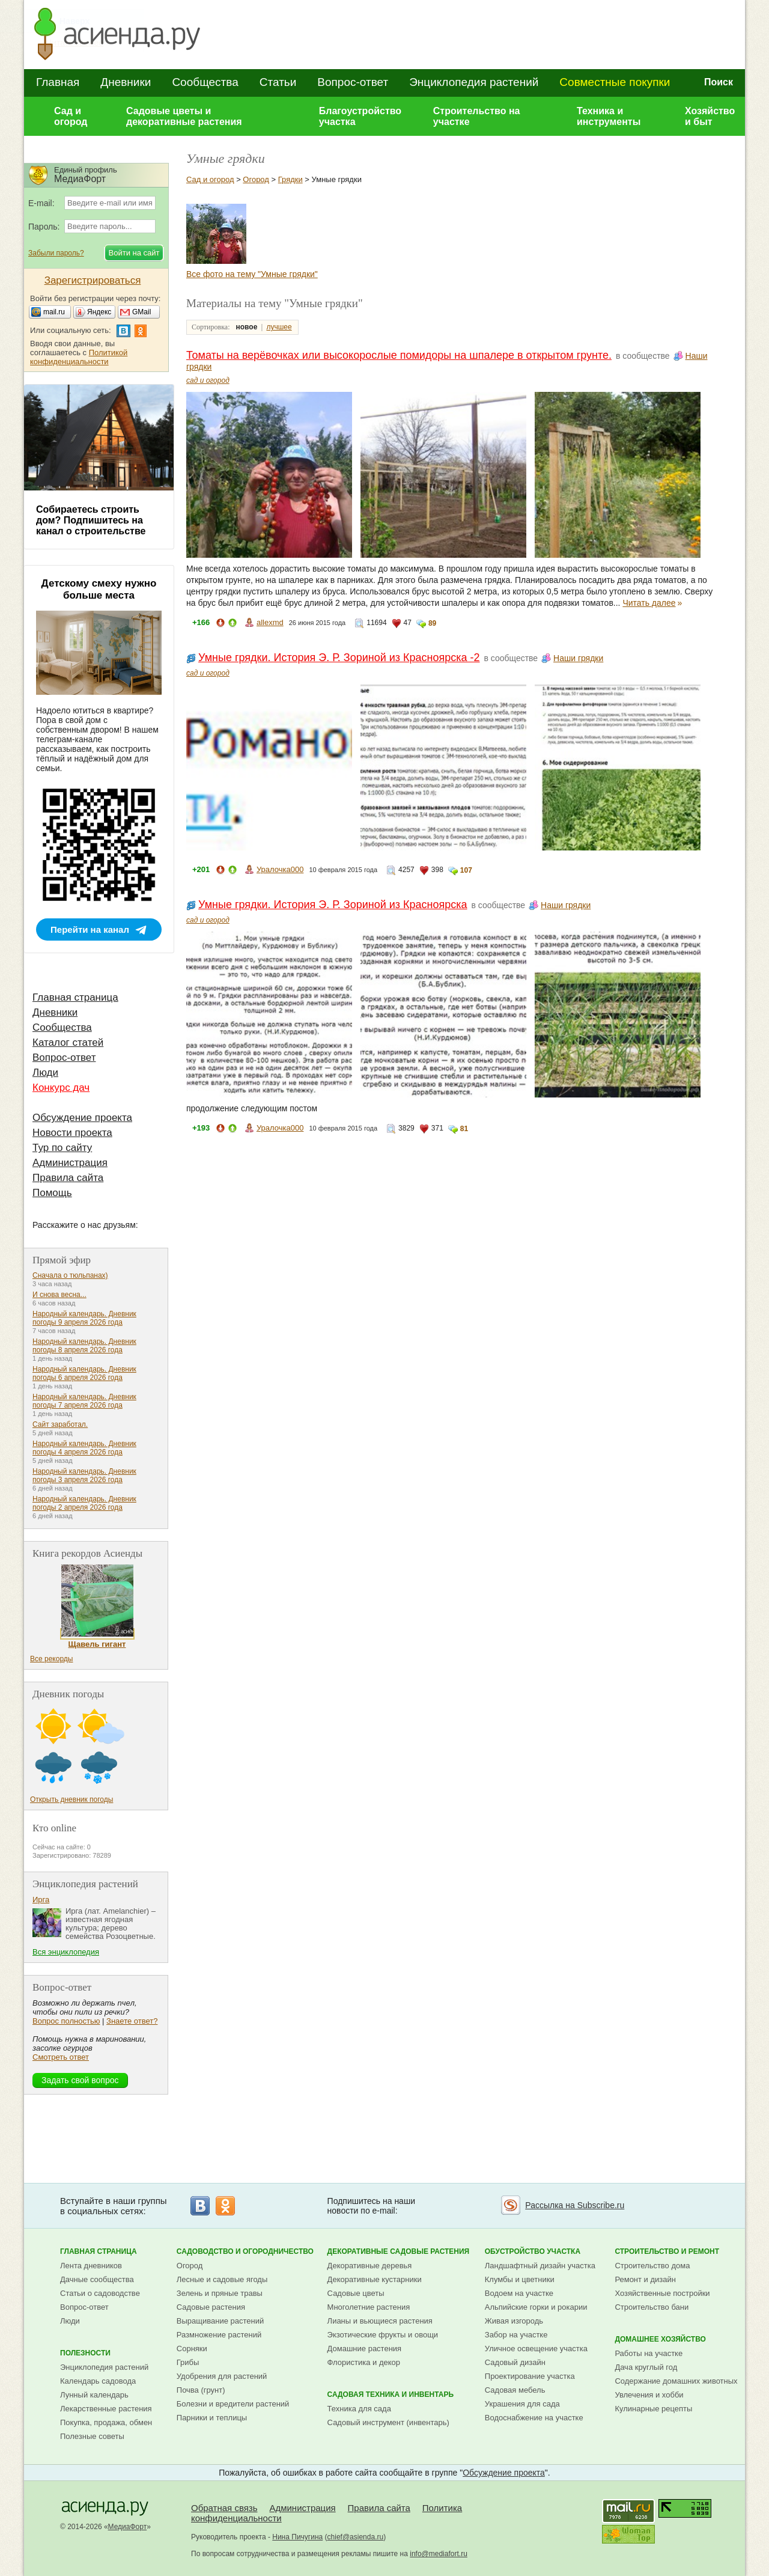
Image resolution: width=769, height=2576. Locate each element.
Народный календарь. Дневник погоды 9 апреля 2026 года (84, 1318)
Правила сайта (67, 1177)
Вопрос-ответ (352, 82)
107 (466, 870)
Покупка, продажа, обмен (106, 2422)
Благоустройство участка (360, 116)
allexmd (270, 622)
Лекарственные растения (106, 2408)
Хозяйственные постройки (662, 2293)
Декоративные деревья (369, 2265)
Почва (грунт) (201, 2389)
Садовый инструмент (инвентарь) (388, 2422)
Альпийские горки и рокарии (536, 2307)
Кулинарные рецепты (653, 2408)
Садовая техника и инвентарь (390, 2394)
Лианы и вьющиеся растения (380, 2320)
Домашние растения (364, 2348)
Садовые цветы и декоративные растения (184, 116)
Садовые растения (211, 2307)
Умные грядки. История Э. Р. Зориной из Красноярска (332, 905)
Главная (57, 82)
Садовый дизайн (515, 2362)
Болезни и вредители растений (233, 2403)
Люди (45, 1072)
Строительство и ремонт (667, 2251)
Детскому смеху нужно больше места (99, 589)
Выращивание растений (220, 2320)
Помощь (52, 1192)
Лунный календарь (94, 2394)
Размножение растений (219, 2334)
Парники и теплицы (212, 2417)
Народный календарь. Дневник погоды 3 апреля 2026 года (84, 1475)
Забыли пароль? (56, 253)
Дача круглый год (646, 2367)
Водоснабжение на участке (534, 2417)
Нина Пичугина (297, 2537)
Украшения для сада (522, 2403)
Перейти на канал (89, 929)
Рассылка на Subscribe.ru (574, 2205)
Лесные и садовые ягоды (222, 2279)
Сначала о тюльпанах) (70, 1275)
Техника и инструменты (608, 116)
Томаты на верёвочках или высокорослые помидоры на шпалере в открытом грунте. (399, 355)
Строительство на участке (476, 116)
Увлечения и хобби (649, 2394)
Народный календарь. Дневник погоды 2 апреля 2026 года (84, 1503)
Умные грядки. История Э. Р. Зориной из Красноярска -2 (339, 658)
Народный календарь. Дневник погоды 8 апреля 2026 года (84, 1345)
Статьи (278, 82)
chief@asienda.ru (355, 2537)
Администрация (70, 1162)
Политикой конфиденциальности (78, 357)
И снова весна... (59, 1294)
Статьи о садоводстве (100, 2293)
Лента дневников (91, 2265)
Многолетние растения (368, 2307)
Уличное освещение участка (536, 2348)
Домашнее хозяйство (660, 2339)
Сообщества (205, 82)
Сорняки (192, 2348)
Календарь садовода (98, 2380)
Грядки (290, 179)
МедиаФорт (127, 2527)
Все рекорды (51, 1659)
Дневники (125, 82)
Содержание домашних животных (676, 2380)
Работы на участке (648, 2353)
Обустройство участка (532, 2251)
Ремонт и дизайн (645, 2279)
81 (464, 1129)
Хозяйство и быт (710, 116)
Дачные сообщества (97, 2279)
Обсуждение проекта (82, 1117)
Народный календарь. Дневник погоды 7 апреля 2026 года (84, 1401)
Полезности (85, 2353)
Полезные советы (92, 2436)
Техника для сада (359, 2408)
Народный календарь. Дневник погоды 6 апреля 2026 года (84, 1373)
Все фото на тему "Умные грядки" (252, 274)
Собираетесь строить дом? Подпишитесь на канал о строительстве (90, 520)
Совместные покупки (614, 82)
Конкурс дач (61, 1087)
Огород (256, 179)
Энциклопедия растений (473, 82)
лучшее (278, 327)
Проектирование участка (530, 2376)
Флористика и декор (363, 2362)
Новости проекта (72, 1132)
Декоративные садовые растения (398, 2251)
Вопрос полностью (66, 2020)
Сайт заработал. (60, 1424)
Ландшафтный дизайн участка (540, 2265)
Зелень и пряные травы (220, 2293)
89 (432, 623)
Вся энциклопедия (65, 1951)
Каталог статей (67, 1042)
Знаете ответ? (131, 2020)
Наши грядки (578, 658)
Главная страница (75, 997)
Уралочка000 (280, 869)
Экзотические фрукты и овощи (383, 2334)
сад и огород (207, 380)
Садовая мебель (515, 2389)
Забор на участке (516, 2334)
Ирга (40, 1899)
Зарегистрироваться (92, 280)
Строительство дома (652, 2265)
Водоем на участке (519, 2293)
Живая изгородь (514, 2320)
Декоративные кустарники (374, 2279)
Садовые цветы (355, 2293)
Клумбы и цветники (520, 2279)
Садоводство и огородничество (245, 2251)
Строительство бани (651, 2307)
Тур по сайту (62, 1147)
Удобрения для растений (222, 2376)
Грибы (188, 2362)
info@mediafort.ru (438, 2554)
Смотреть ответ (60, 2057)
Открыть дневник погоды (71, 1799)
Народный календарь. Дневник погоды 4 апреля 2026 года (84, 1447)
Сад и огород (71, 116)
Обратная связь (224, 2508)
